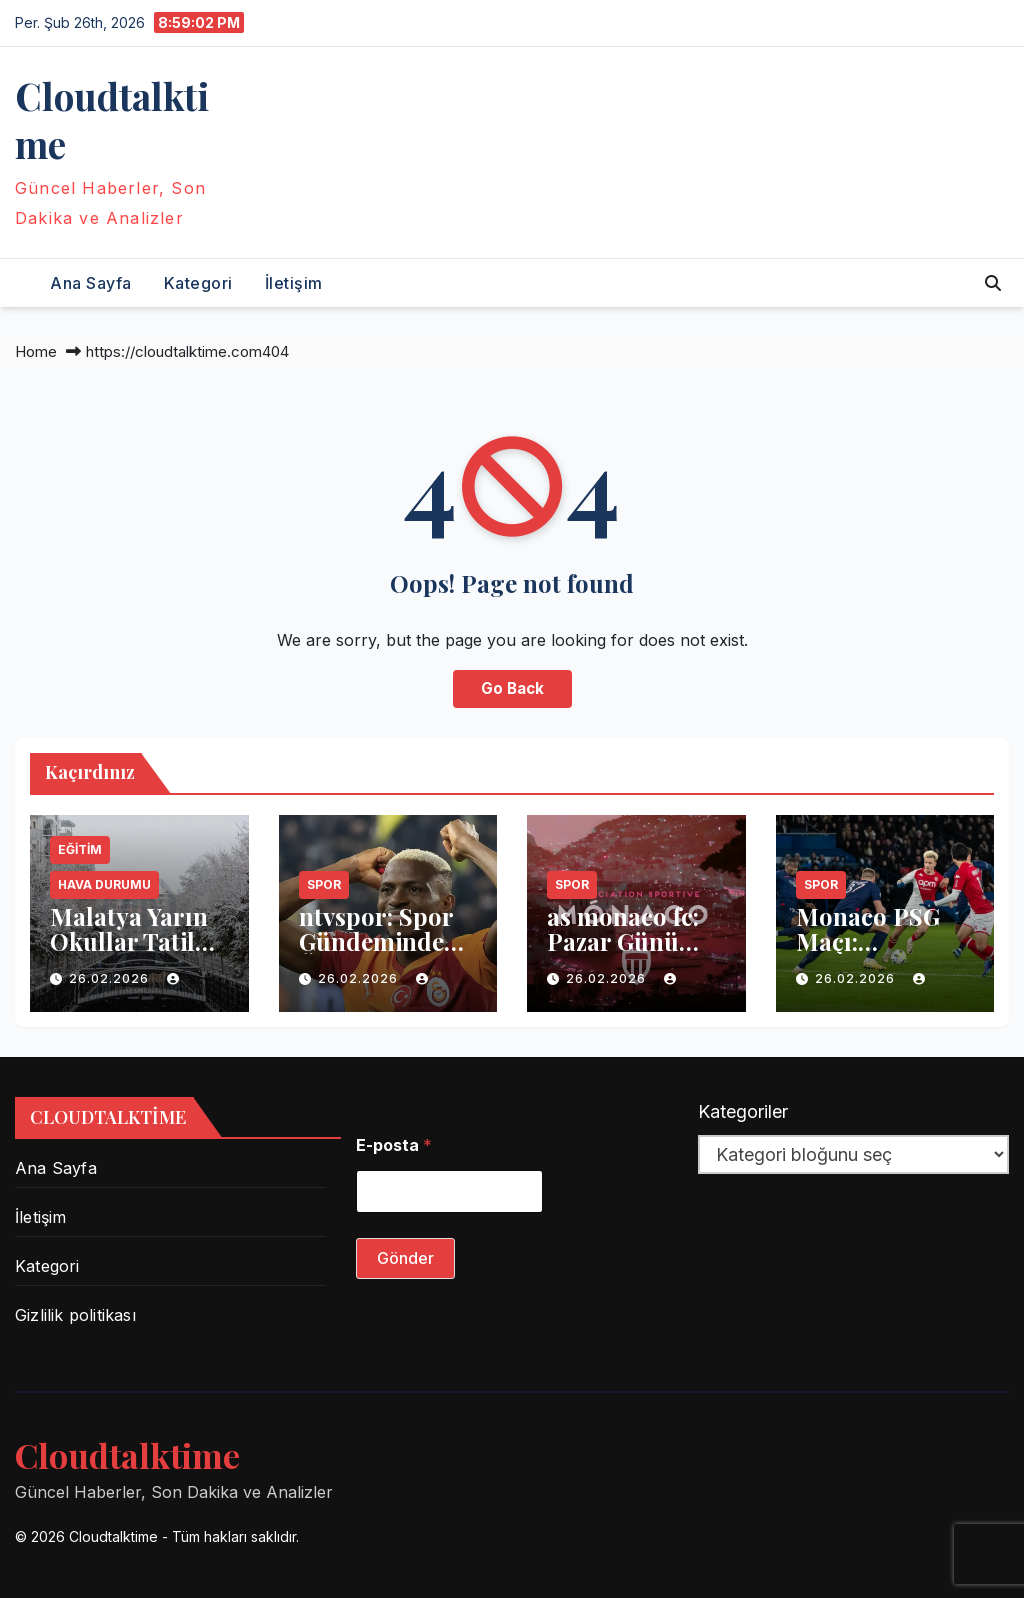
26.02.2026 (111, 978)
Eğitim (80, 849)
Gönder (405, 1258)
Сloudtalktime (112, 119)
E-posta (394, 1145)
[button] (993, 283)
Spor (324, 884)
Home (36, 351)
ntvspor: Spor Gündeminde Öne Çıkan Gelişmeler (376, 953)
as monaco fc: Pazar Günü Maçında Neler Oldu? (629, 953)
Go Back (512, 688)
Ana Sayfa (91, 283)
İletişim (294, 283)
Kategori (198, 283)
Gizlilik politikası (75, 1315)
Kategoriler (743, 1111)
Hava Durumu (104, 884)
